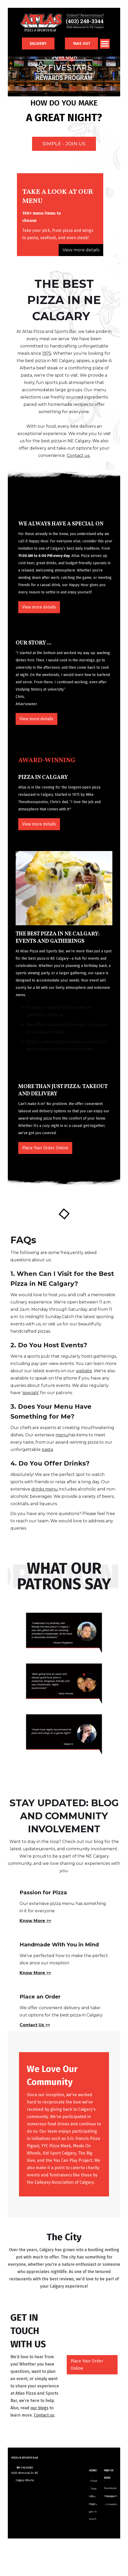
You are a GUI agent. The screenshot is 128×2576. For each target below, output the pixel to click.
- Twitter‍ (109, 2496)
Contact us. (78, 455)
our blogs (39, 2407)
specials (30, 1392)
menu (62, 1434)
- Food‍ (93, 2480)
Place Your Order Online (45, 1147)
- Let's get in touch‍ (93, 2506)
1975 (46, 353)
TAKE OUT (81, 43)
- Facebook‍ (110, 2482)
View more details (81, 249)
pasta (47, 1449)
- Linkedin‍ (110, 2504)
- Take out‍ (93, 2490)
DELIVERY (38, 43)
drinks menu (44, 1489)
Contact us (44, 2415)
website (84, 1370)
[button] (105, 43)
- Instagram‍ (111, 2490)
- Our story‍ (92, 2498)
